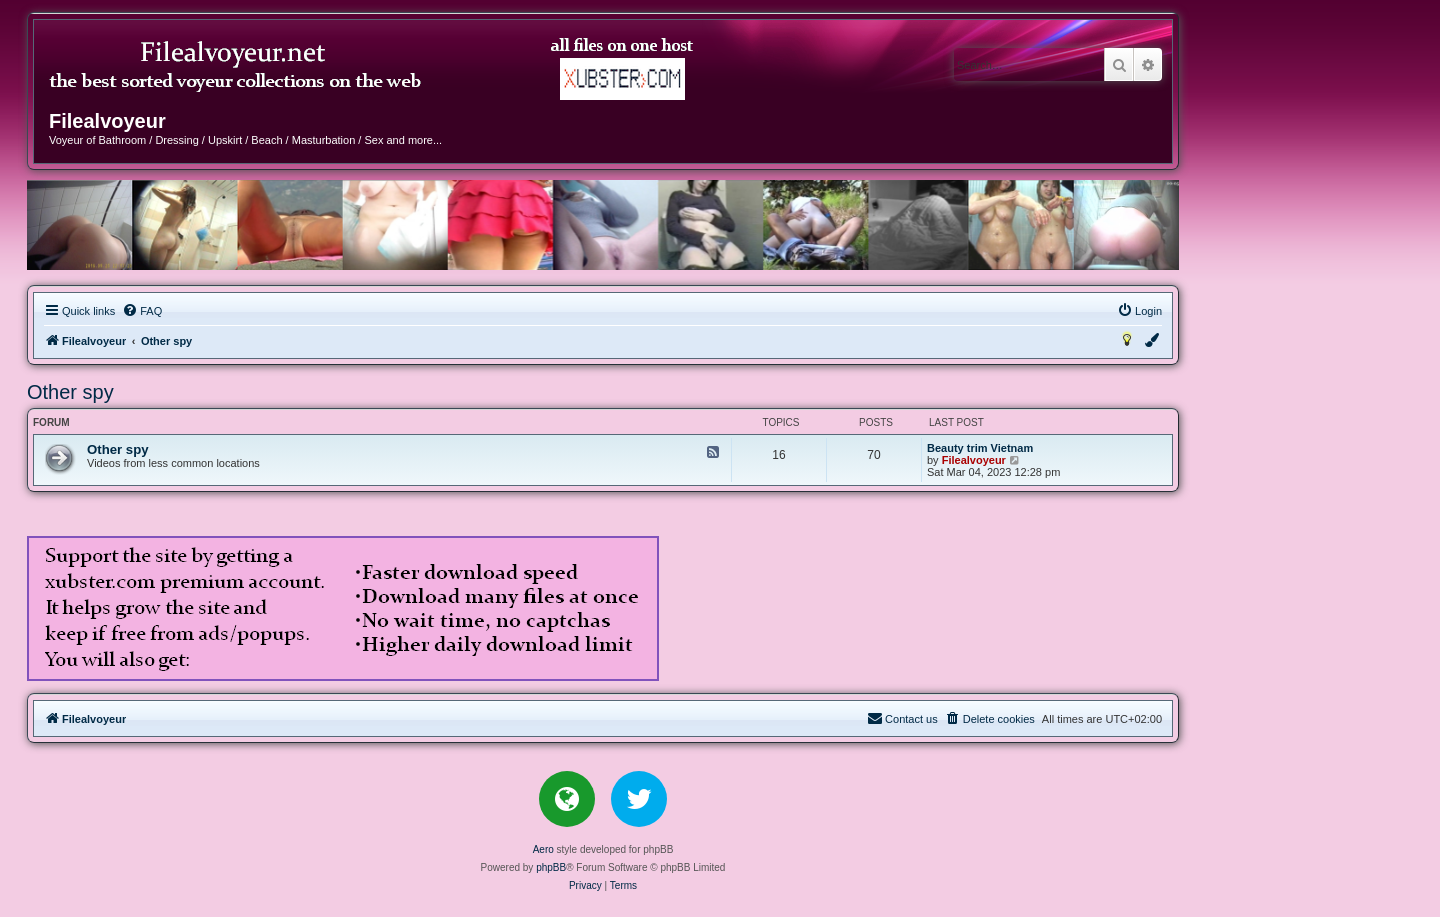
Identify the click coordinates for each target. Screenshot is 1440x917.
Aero (543, 849)
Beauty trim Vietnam (980, 448)
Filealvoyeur (974, 460)
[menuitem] (142, 311)
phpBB (551, 867)
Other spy (70, 392)
